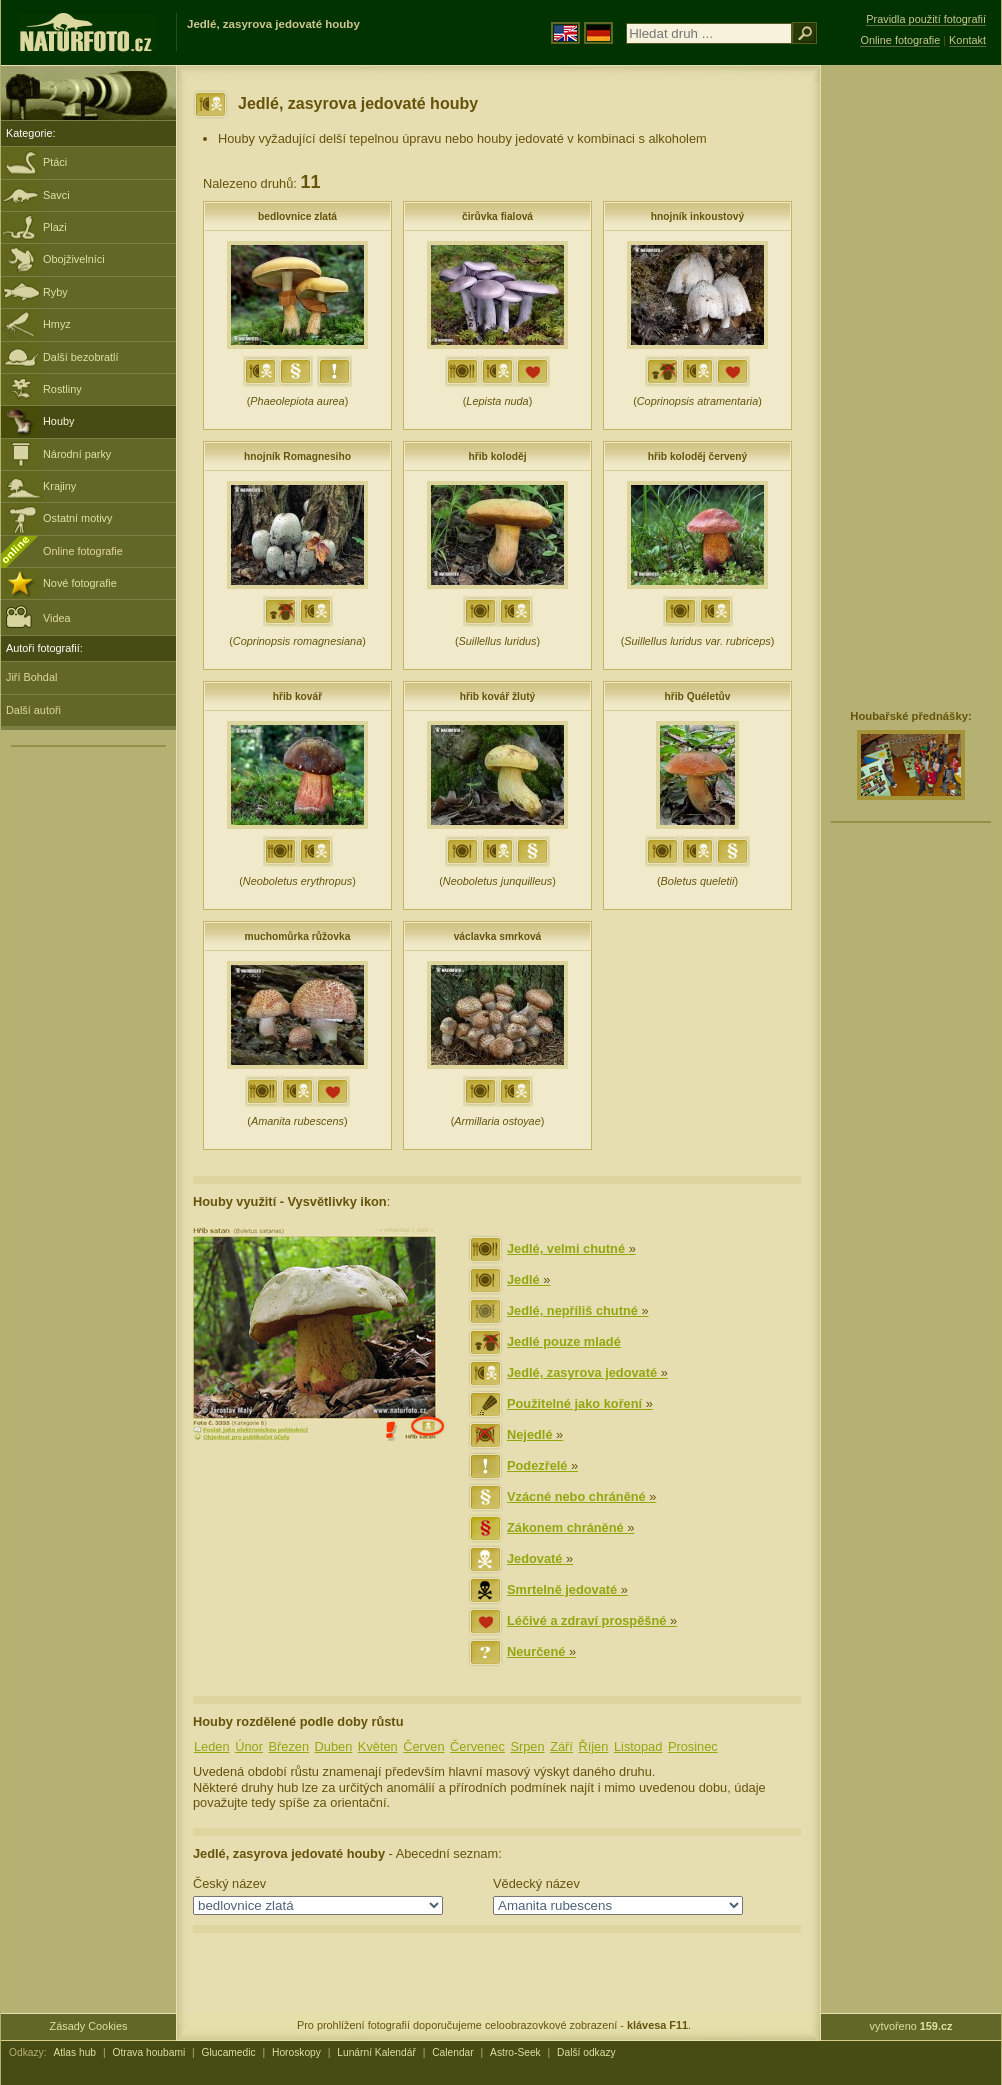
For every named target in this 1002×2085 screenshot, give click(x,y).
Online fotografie (83, 551)
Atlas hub (74, 2052)
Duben (334, 1746)
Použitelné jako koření (580, 1403)
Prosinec (693, 1746)
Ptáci (55, 162)
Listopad (638, 1746)
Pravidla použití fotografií (926, 19)
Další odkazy (586, 2052)
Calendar (453, 2052)
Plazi (55, 227)
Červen (423, 1746)
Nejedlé (535, 1434)
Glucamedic (229, 2052)
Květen (378, 1746)
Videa (38, 616)
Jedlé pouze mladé (564, 1341)
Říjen (593, 1746)
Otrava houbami (148, 2052)
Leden (212, 1746)
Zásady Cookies (89, 2026)
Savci (56, 195)
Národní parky (77, 454)
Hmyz (57, 324)
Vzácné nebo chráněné (581, 1496)
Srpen (527, 1746)
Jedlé (528, 1279)
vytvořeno (911, 2026)
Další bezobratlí (81, 357)
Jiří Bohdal (31, 677)
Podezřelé (542, 1465)
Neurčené (541, 1651)
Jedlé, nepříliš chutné (578, 1310)
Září (561, 1746)
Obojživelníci (74, 259)
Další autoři (33, 710)
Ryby (55, 292)
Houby (58, 421)
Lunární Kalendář (376, 2052)
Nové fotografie (80, 583)
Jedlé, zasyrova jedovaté (587, 1372)
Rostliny (62, 389)
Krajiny (59, 486)
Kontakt (967, 40)
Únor (249, 1746)
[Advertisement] (896, 385)
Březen (288, 1746)
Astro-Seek (515, 2052)
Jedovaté (540, 1558)
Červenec (477, 1746)
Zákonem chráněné (570, 1527)
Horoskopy (296, 2052)
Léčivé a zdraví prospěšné (592, 1620)
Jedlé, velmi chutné (571, 1248)
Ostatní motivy (78, 518)
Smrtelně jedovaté (567, 1589)
